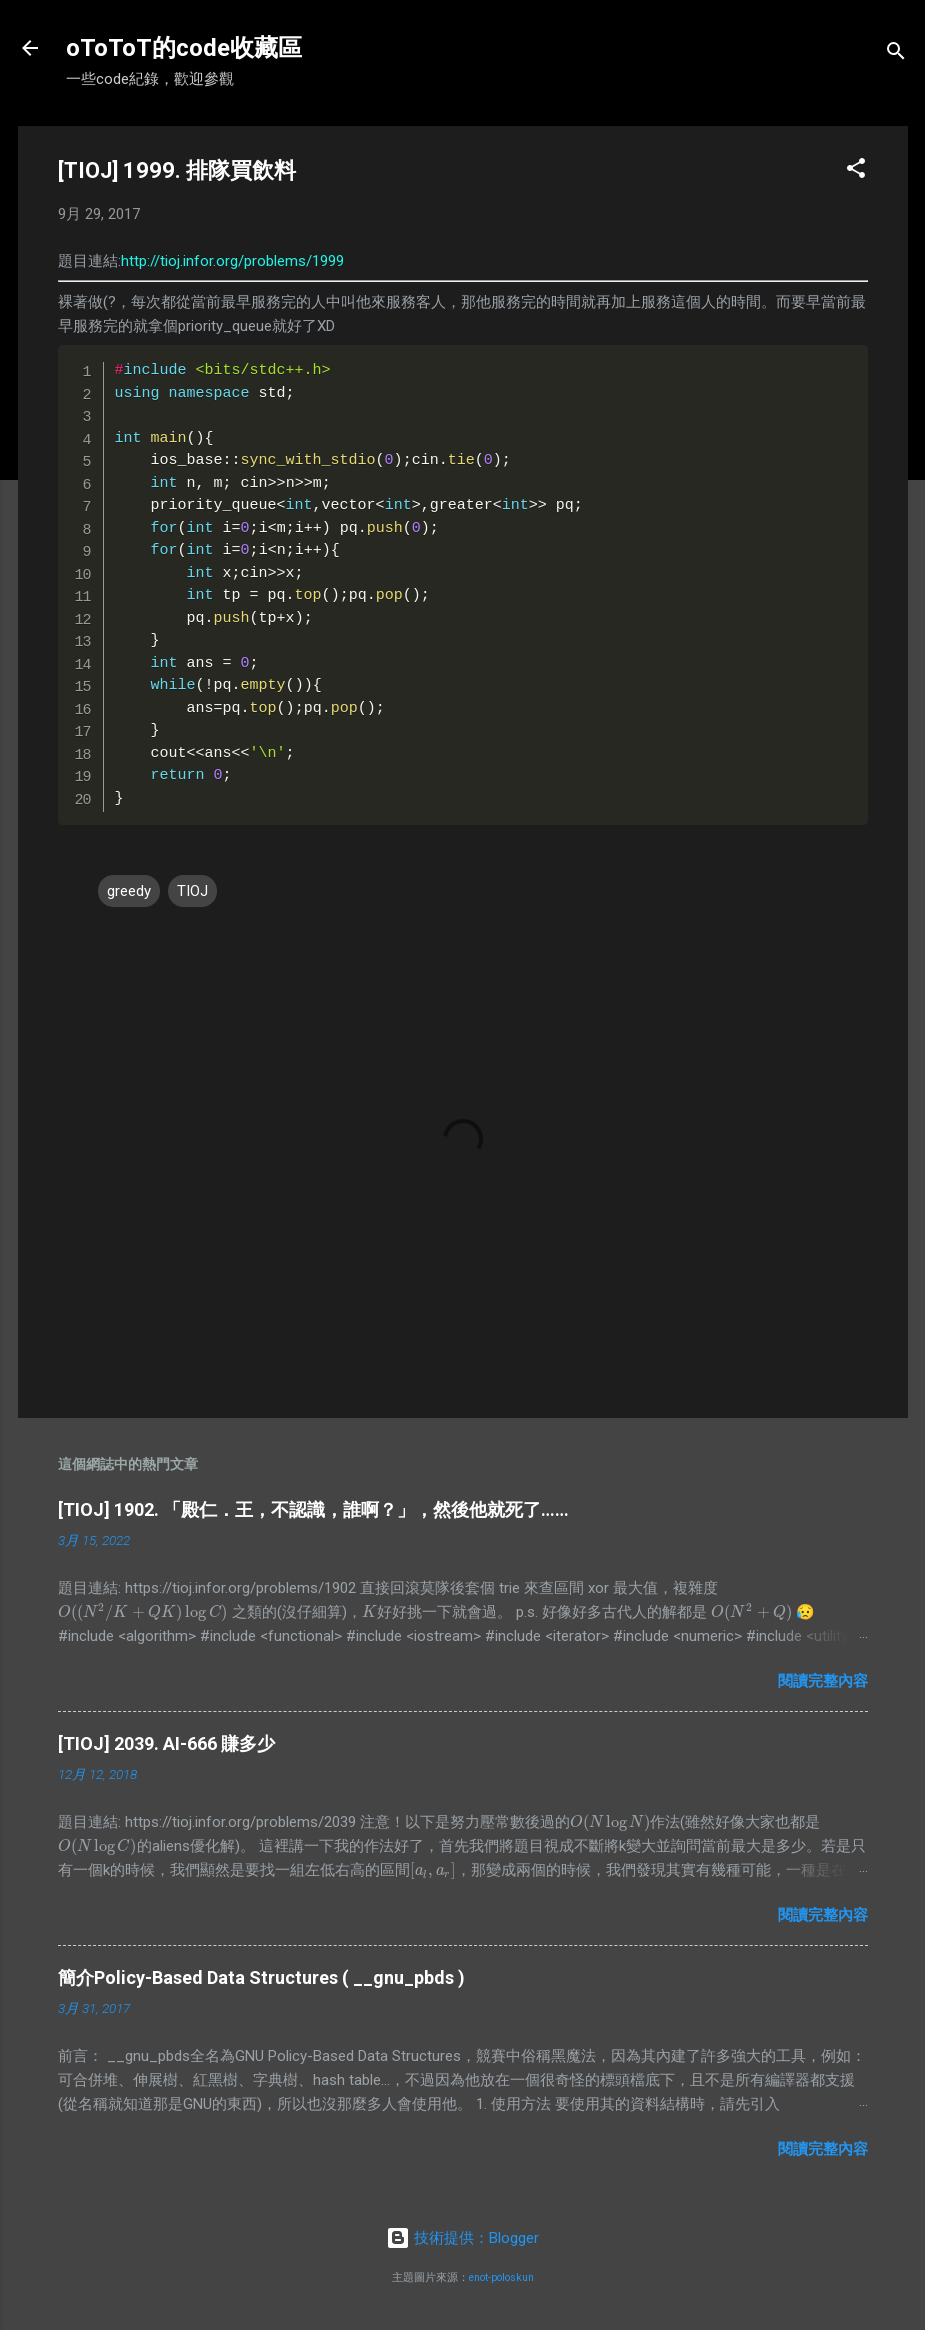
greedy (129, 891)
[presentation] (143, 1612)
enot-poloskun (501, 2277)
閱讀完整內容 (823, 1681)
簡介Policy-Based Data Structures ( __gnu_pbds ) (261, 1977)
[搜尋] (896, 54)
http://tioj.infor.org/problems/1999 (232, 261)
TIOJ (192, 891)
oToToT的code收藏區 (184, 48)
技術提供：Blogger (462, 2238)
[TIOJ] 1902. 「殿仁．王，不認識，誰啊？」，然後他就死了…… (313, 1509)
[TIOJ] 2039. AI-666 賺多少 (166, 1743)
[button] (856, 171)
